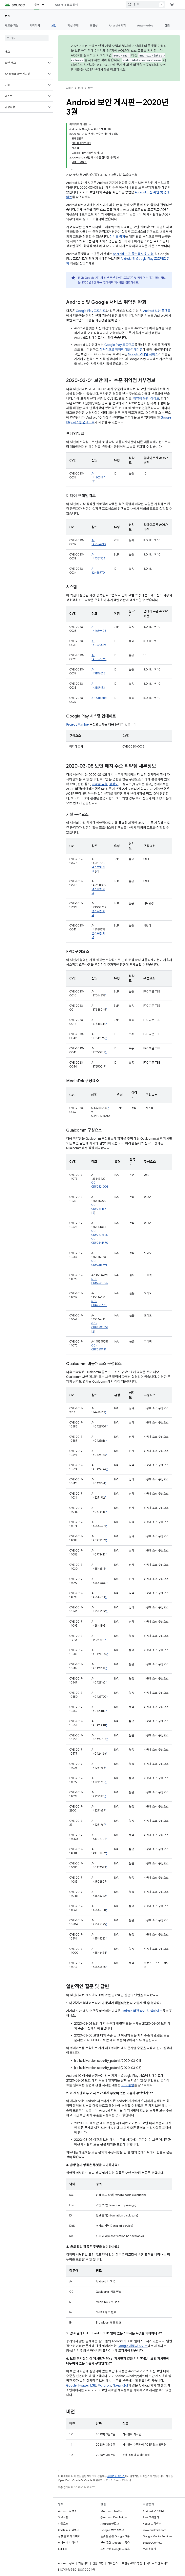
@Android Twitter (111, 2511)
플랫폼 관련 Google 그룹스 (116, 2536)
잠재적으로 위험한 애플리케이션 (121, 350)
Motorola (104, 2386)
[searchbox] (27, 38)
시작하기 (35, 25)
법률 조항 (98, 2563)
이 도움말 (127, 2085)
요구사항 (63, 2517)
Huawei (83, 2386)
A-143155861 (99, 698)
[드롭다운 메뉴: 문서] (44, 4)
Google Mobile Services (157, 2536)
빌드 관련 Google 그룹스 (115, 2542)
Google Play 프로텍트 (91, 311)
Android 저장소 (67, 2511)
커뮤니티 (83, 2563)
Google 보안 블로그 (112, 2530)
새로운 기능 (12, 25)
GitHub (62, 2549)
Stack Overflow (152, 2542)
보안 (90, 88)
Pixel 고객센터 (151, 2517)
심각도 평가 (117, 237)
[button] (23, 63)
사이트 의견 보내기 (157, 2563)
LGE (93, 2386)
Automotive (145, 25)
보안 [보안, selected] (54, 25)
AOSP (69, 88)
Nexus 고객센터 (152, 2523)
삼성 (125, 2386)
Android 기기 (117, 25)
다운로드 (63, 2523)
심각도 (154, 399)
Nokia (117, 2386)
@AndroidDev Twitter (113, 2517)
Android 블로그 (109, 2523)
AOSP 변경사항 (95, 70)
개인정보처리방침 (132, 2563)
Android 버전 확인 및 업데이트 (141, 2011)
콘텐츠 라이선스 (116, 2476)
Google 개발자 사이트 (133, 2346)
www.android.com (154, 2530)
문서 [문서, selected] (37, 5)
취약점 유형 (141, 399)
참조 (167, 25)
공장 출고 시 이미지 (69, 2536)
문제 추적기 (149, 2549)
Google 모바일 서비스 (143, 354)
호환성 (94, 25)
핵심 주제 (73, 25)
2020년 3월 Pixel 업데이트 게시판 (101, 282)
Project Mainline (77, 725)
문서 (7, 16)
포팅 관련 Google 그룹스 (115, 2549)
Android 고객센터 (153, 2511)
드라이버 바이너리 (68, 2542)
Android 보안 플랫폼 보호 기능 (133, 254)
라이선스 (113, 2563)
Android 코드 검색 (66, 5)
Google (71, 2386)
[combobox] (145, 4)
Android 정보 (66, 2563)
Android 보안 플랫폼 (157, 311)
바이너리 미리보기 (68, 2530)
